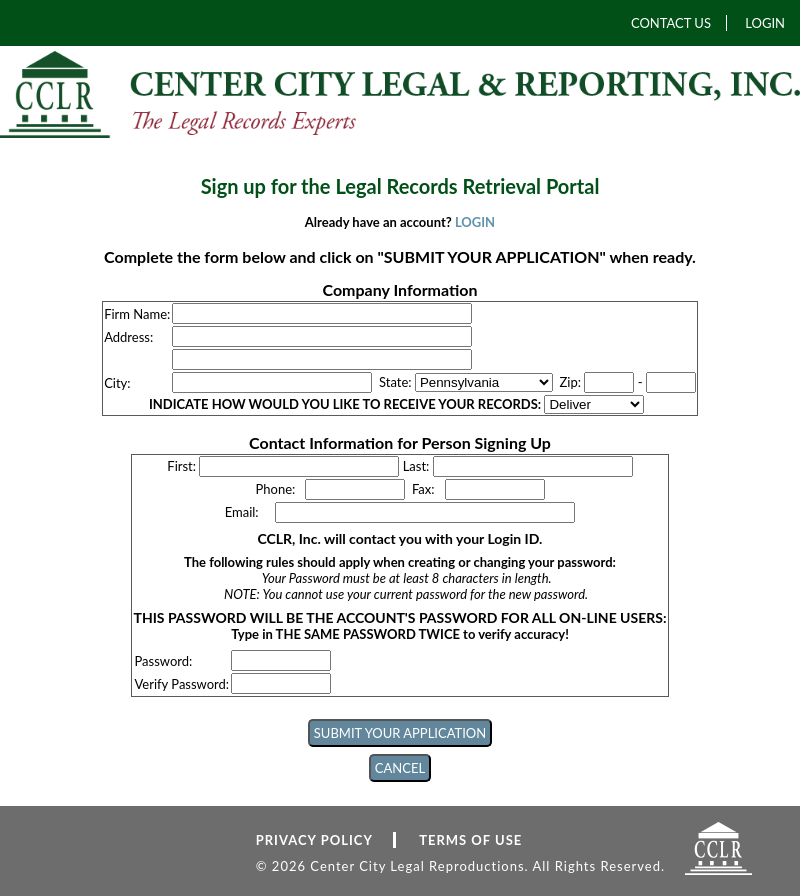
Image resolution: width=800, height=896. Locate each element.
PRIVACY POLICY (314, 840)
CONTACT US (671, 23)
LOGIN (765, 23)
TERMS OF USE (470, 840)
